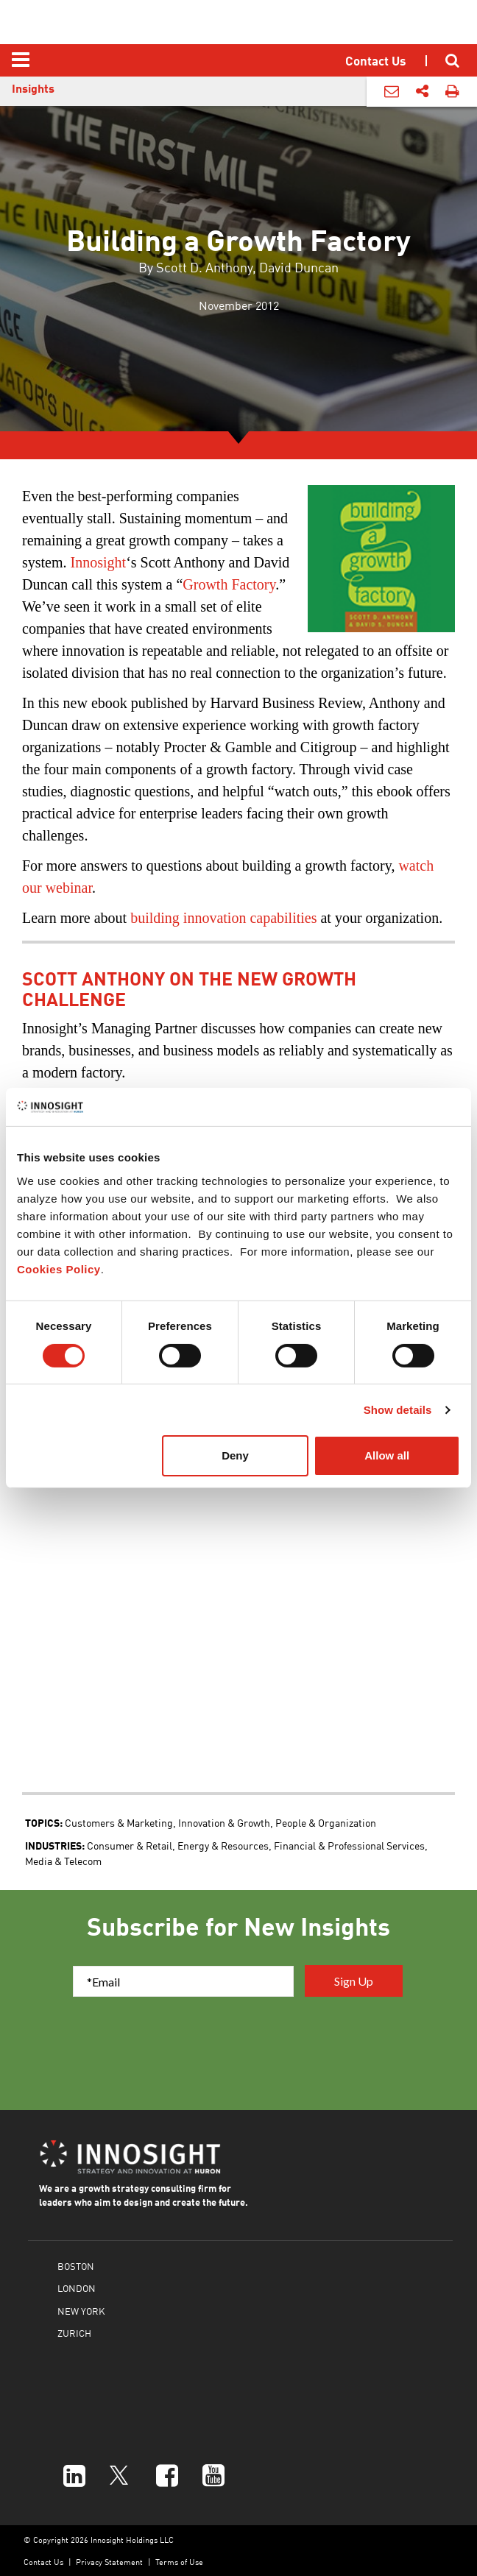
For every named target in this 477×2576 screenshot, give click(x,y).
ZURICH (74, 2333)
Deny (235, 1455)
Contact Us (43, 2561)
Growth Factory (229, 584)
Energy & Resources (223, 1845)
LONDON (76, 2288)
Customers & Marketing (119, 1822)
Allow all (386, 1455)
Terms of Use (179, 2561)
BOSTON (75, 2266)
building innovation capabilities (223, 918)
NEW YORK (81, 2311)
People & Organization (325, 1822)
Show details (398, 1410)
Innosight (99, 562)
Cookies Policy (59, 1269)
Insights (33, 88)
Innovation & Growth (224, 1822)
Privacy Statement (109, 2561)
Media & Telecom (63, 1860)
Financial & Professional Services (349, 1845)
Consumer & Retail (129, 1845)
